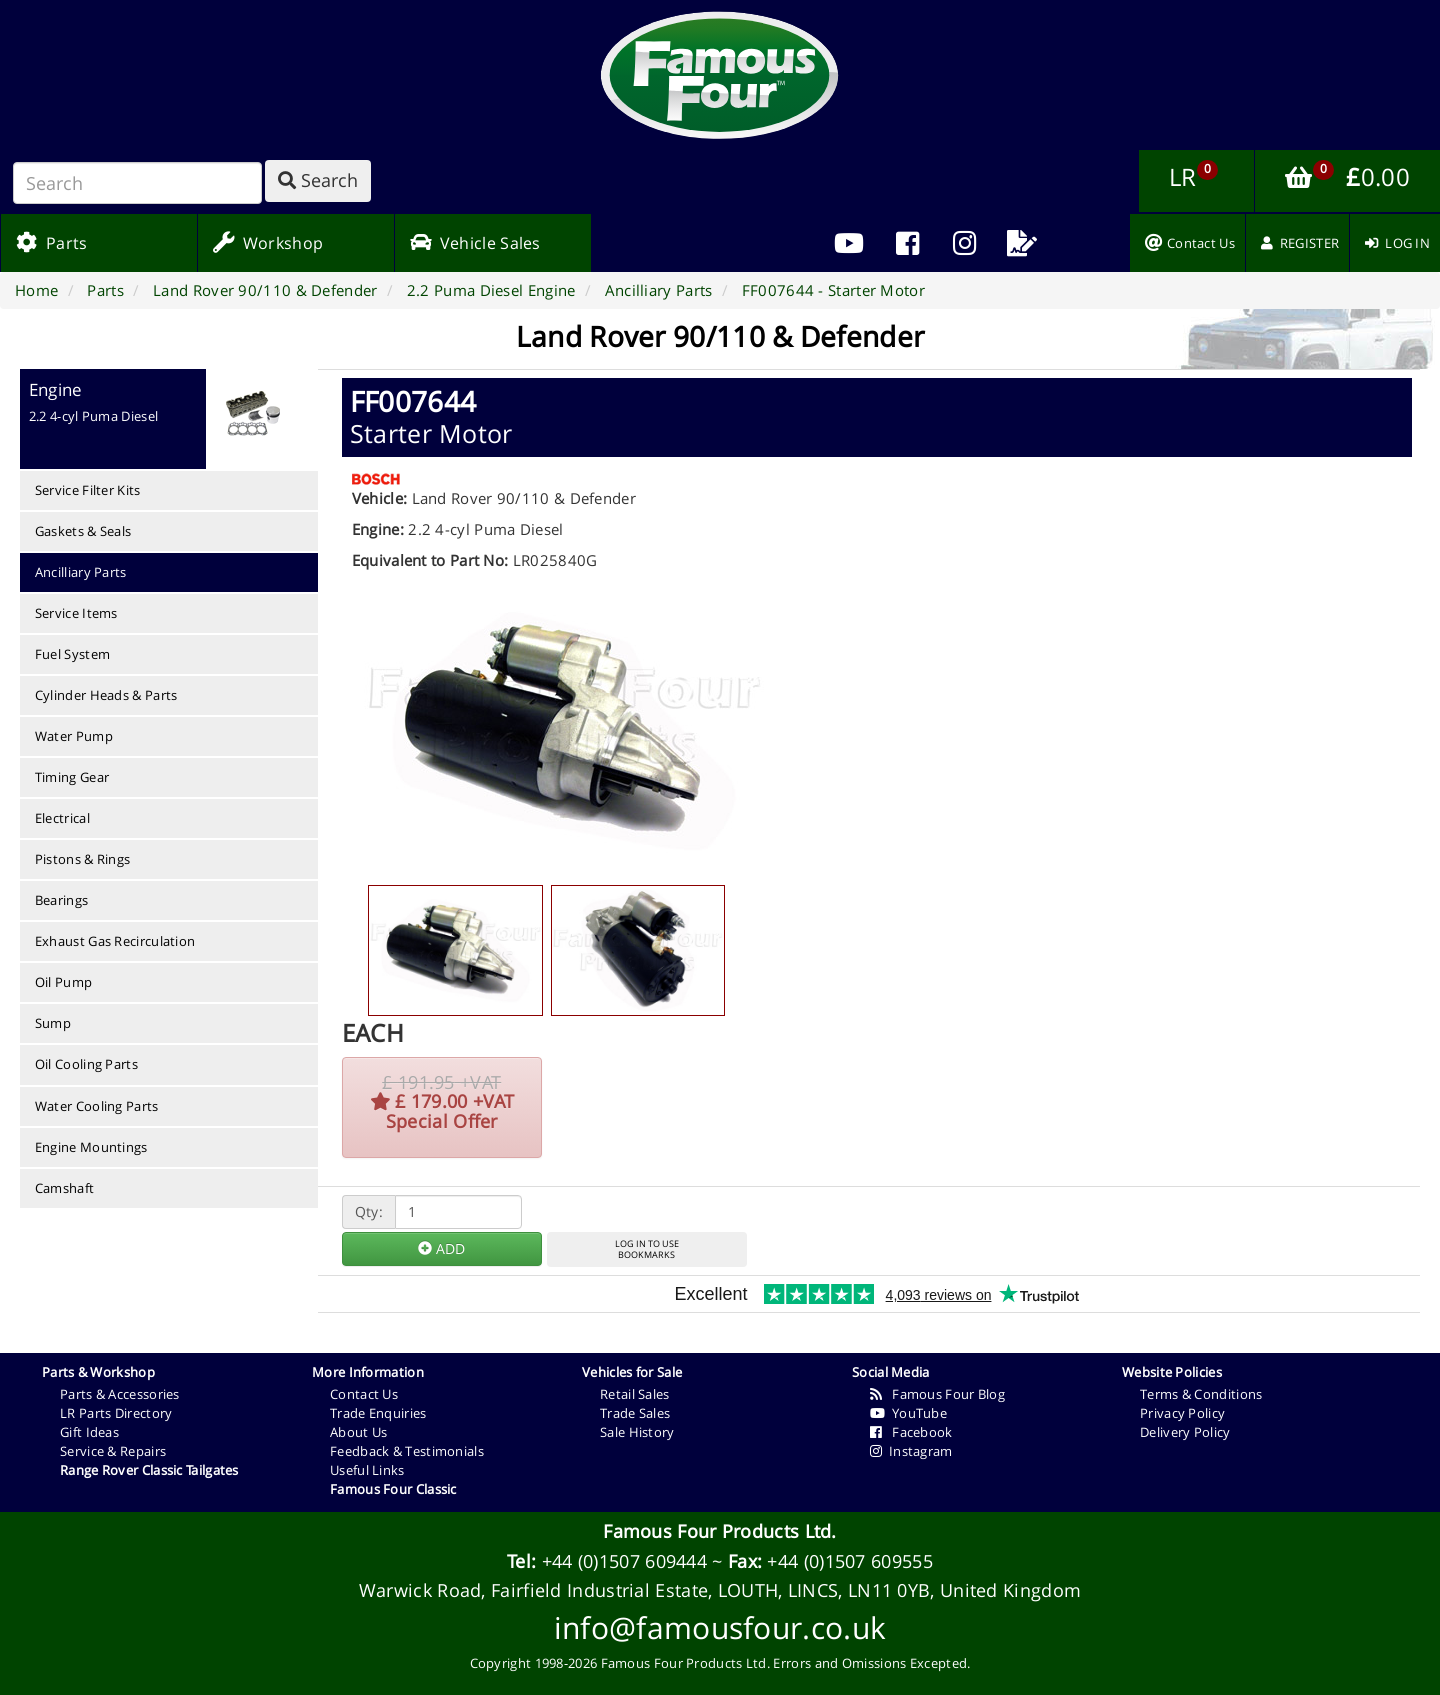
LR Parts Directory (116, 1413)
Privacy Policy (1182, 1413)
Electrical (62, 818)
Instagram (911, 1451)
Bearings (61, 900)
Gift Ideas (89, 1432)
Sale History (637, 1432)
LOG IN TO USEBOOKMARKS (647, 1249)
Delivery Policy (1185, 1432)
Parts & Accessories (120, 1394)
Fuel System (72, 654)
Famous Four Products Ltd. (720, 1531)
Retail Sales (635, 1394)
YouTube (908, 1413)
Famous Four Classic (393, 1489)
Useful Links (367, 1470)
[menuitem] (907, 243)
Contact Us (364, 1394)
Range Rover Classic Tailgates (149, 1470)
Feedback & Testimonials (407, 1451)
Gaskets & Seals (83, 531)
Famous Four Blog (937, 1394)
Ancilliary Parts (81, 572)
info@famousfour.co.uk (720, 1627)
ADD (441, 1248)
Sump (53, 1023)
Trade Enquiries (378, 1413)
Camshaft (64, 1188)
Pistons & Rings (83, 859)
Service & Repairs (113, 1451)
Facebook (911, 1432)
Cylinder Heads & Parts (106, 695)
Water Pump (74, 736)
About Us (358, 1432)
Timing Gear (72, 777)
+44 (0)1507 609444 (624, 1561)
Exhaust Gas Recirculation (115, 941)
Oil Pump (63, 982)
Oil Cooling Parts (86, 1064)
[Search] (137, 183)
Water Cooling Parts (97, 1106)
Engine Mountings (91, 1147)
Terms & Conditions (1201, 1394)
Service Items (76, 613)
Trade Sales (635, 1413)
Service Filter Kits (88, 490)
